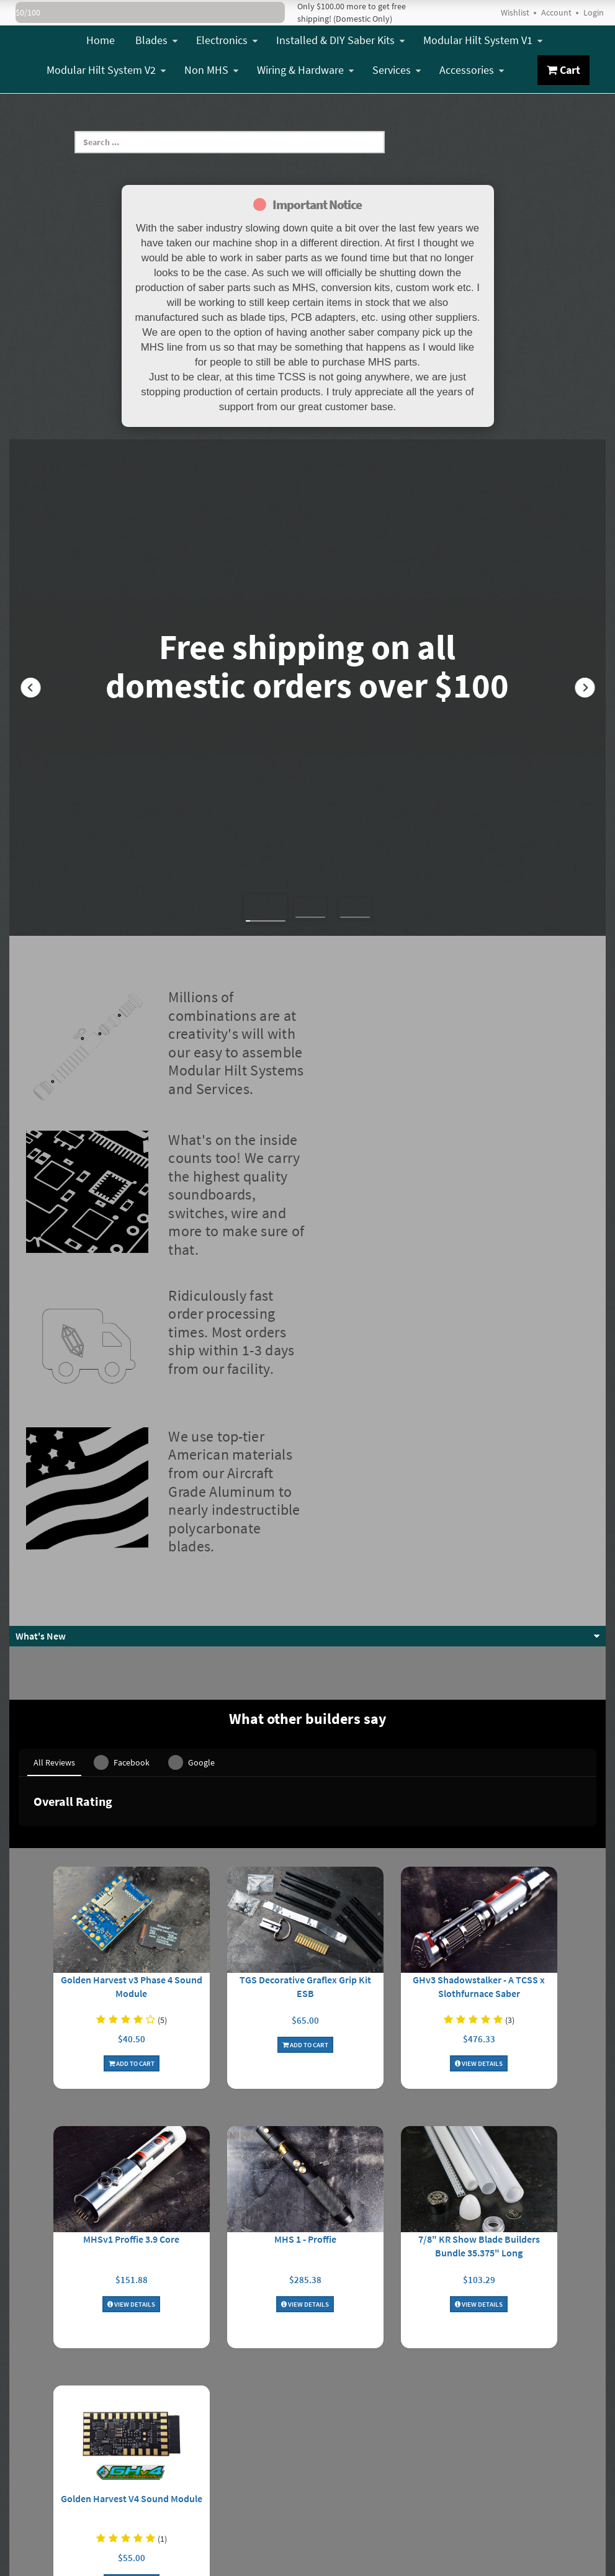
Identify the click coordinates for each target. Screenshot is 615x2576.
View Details (479, 1933)
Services (396, 70)
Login (593, 12)
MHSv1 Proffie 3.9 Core (131, 2109)
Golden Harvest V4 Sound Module (131, 2369)
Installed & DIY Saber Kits (340, 40)
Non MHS (211, 70)
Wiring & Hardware (305, 70)
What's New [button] (41, 1636)
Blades (156, 40)
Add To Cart (132, 1933)
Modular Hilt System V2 (106, 70)
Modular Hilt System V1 (482, 40)
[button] (30, 687)
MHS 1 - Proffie (305, 2109)
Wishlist (515, 12)
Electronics (227, 40)
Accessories (471, 70)
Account (556, 12)
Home (100, 40)
